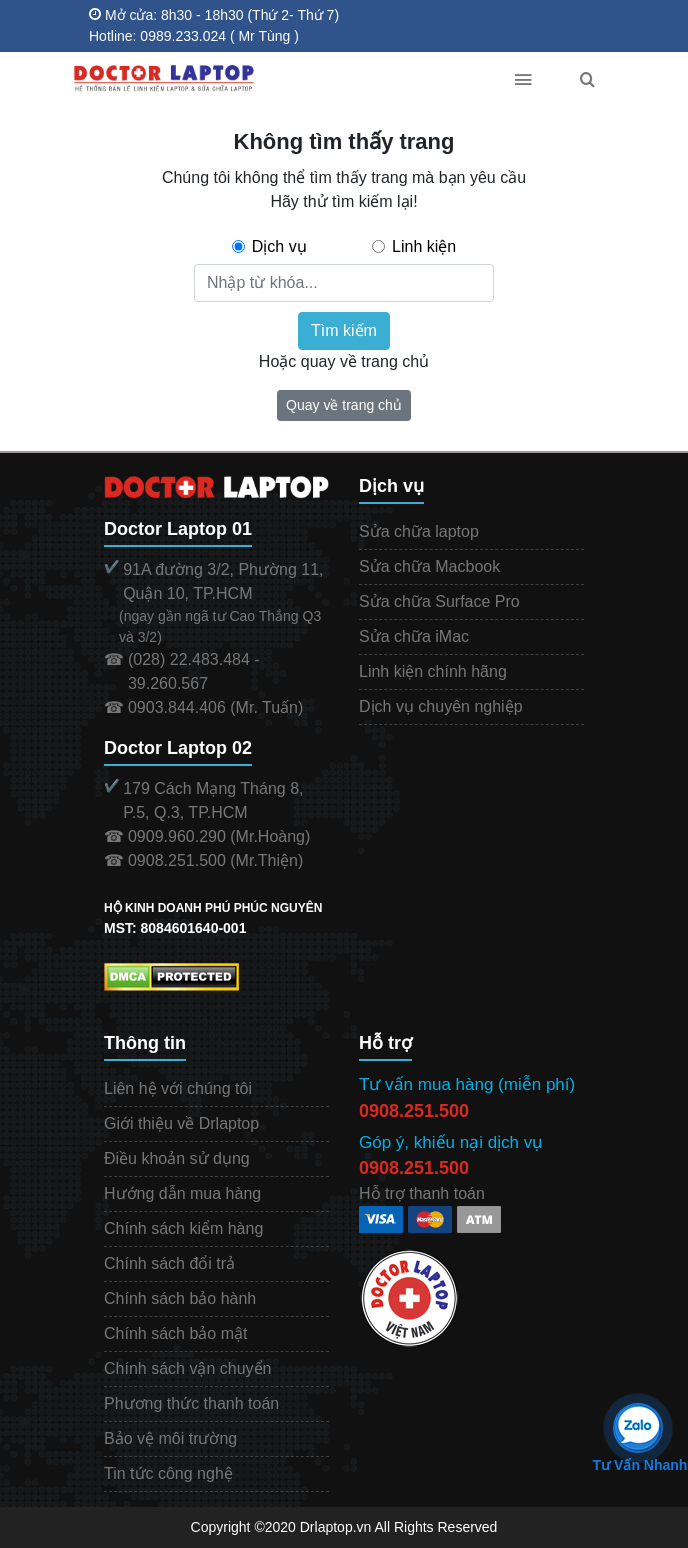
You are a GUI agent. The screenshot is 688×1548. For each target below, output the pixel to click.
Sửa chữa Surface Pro (439, 601)
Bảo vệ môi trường (170, 1438)
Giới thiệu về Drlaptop (181, 1123)
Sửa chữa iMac (414, 636)
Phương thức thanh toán (191, 1403)
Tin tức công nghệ (168, 1473)
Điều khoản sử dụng (177, 1158)
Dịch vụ (279, 246)
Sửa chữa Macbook (429, 566)
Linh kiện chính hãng (433, 671)
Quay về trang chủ (344, 405)
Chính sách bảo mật (175, 1333)
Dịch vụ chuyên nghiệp (441, 706)
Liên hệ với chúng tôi (178, 1088)
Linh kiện (424, 246)
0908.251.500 (414, 1111)
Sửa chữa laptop (419, 531)
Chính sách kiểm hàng (183, 1228)
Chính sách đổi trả (169, 1263)
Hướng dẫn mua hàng (182, 1193)
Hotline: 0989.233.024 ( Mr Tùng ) (194, 36)
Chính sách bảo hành (180, 1298)
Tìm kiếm (344, 330)
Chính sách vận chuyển (187, 1368)
